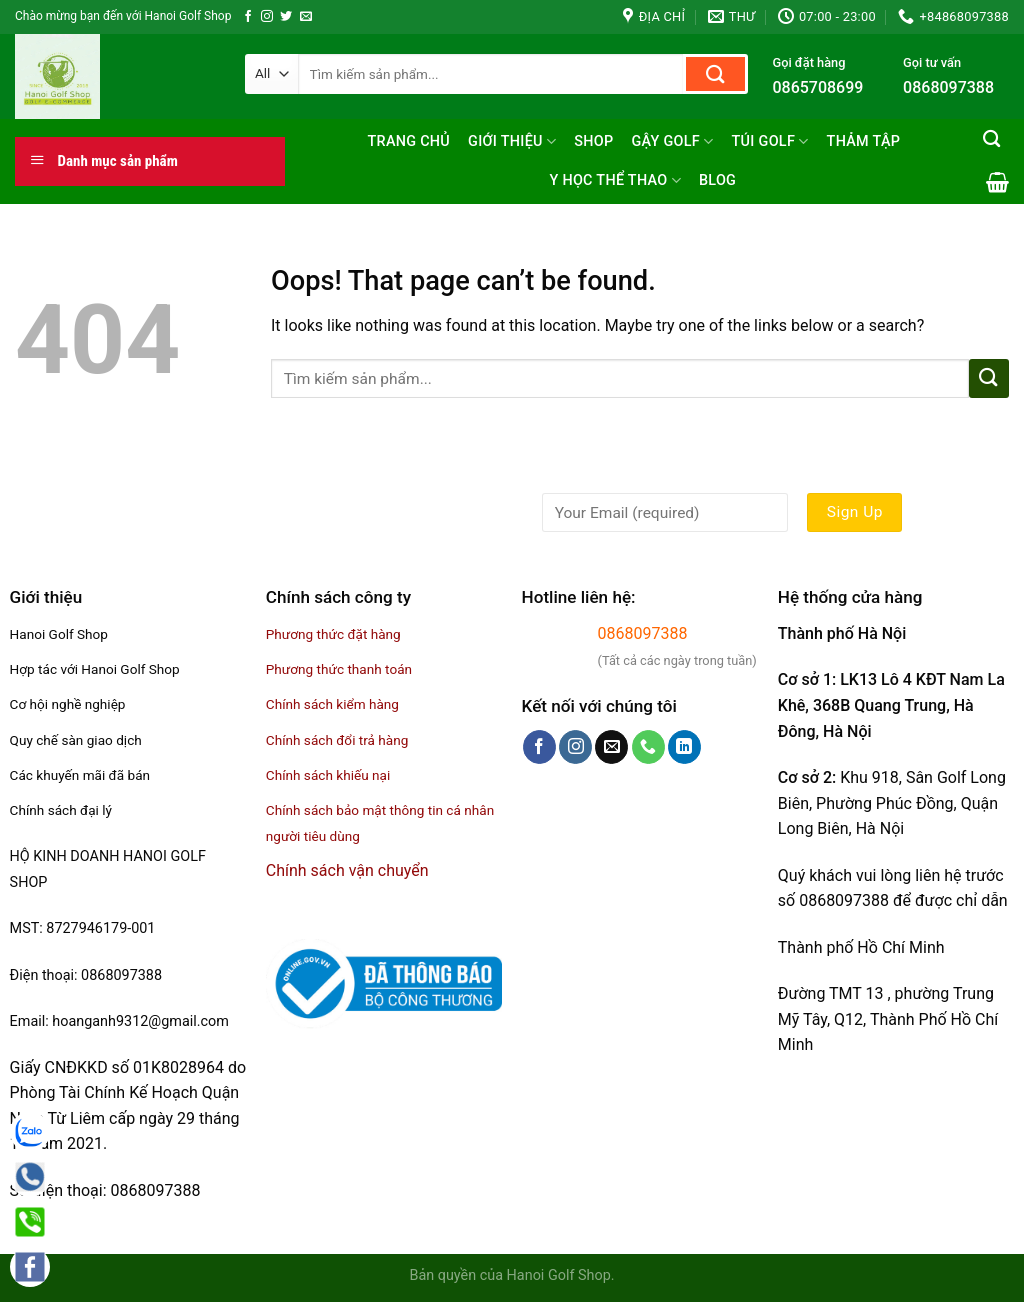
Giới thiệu (512, 141)
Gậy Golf (672, 141)
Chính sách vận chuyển (347, 870)
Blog (717, 180)
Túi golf (770, 141)
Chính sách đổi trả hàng (337, 740)
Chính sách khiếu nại (328, 775)
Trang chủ (408, 141)
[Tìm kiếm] (991, 139)
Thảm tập (864, 141)
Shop (593, 141)
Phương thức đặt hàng (333, 634)
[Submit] (715, 74)
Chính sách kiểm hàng (332, 704)
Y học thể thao (614, 180)
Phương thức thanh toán (339, 669)
